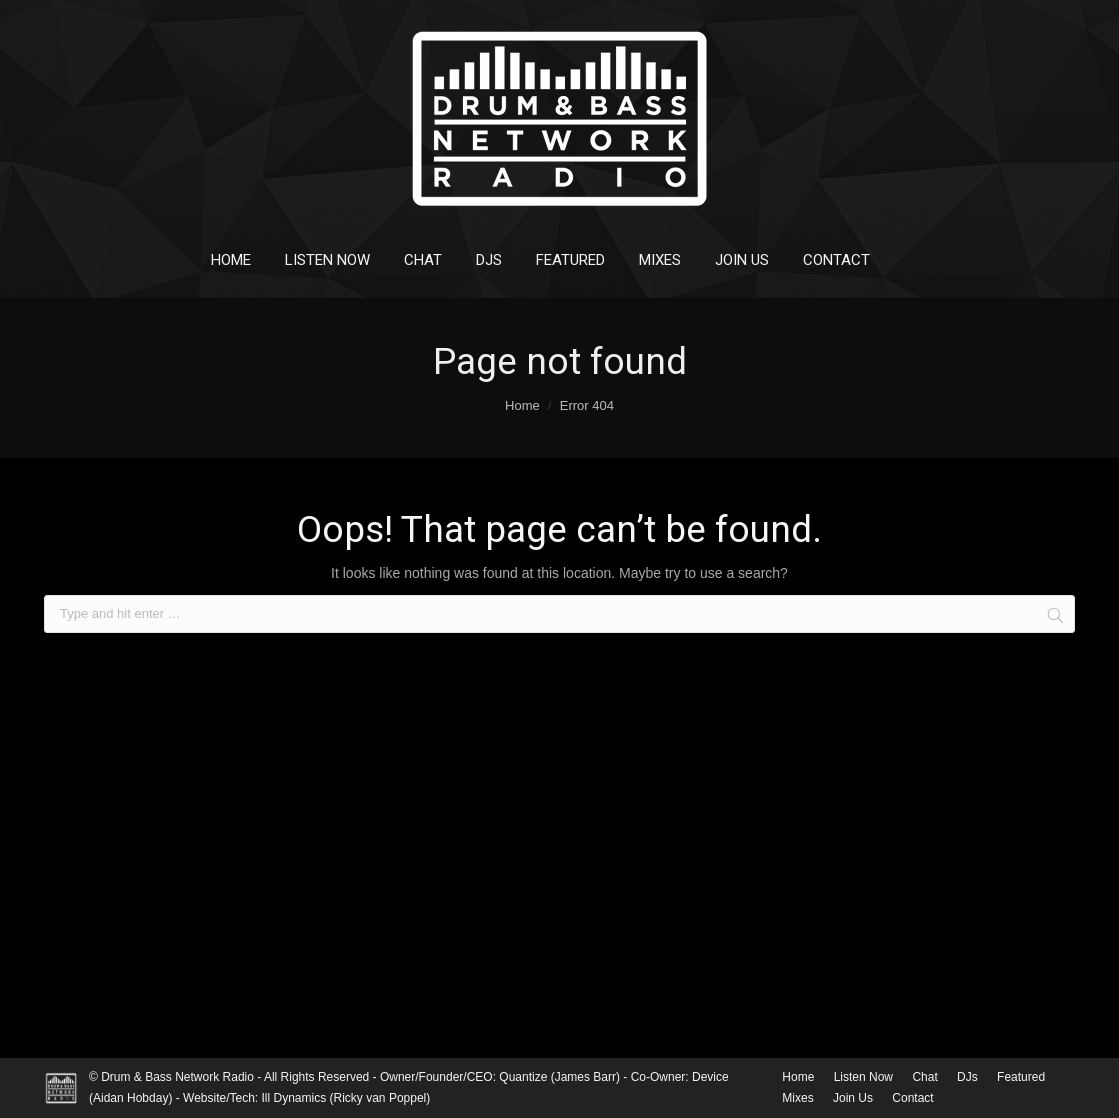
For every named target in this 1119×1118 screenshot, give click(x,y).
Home (522, 405)
